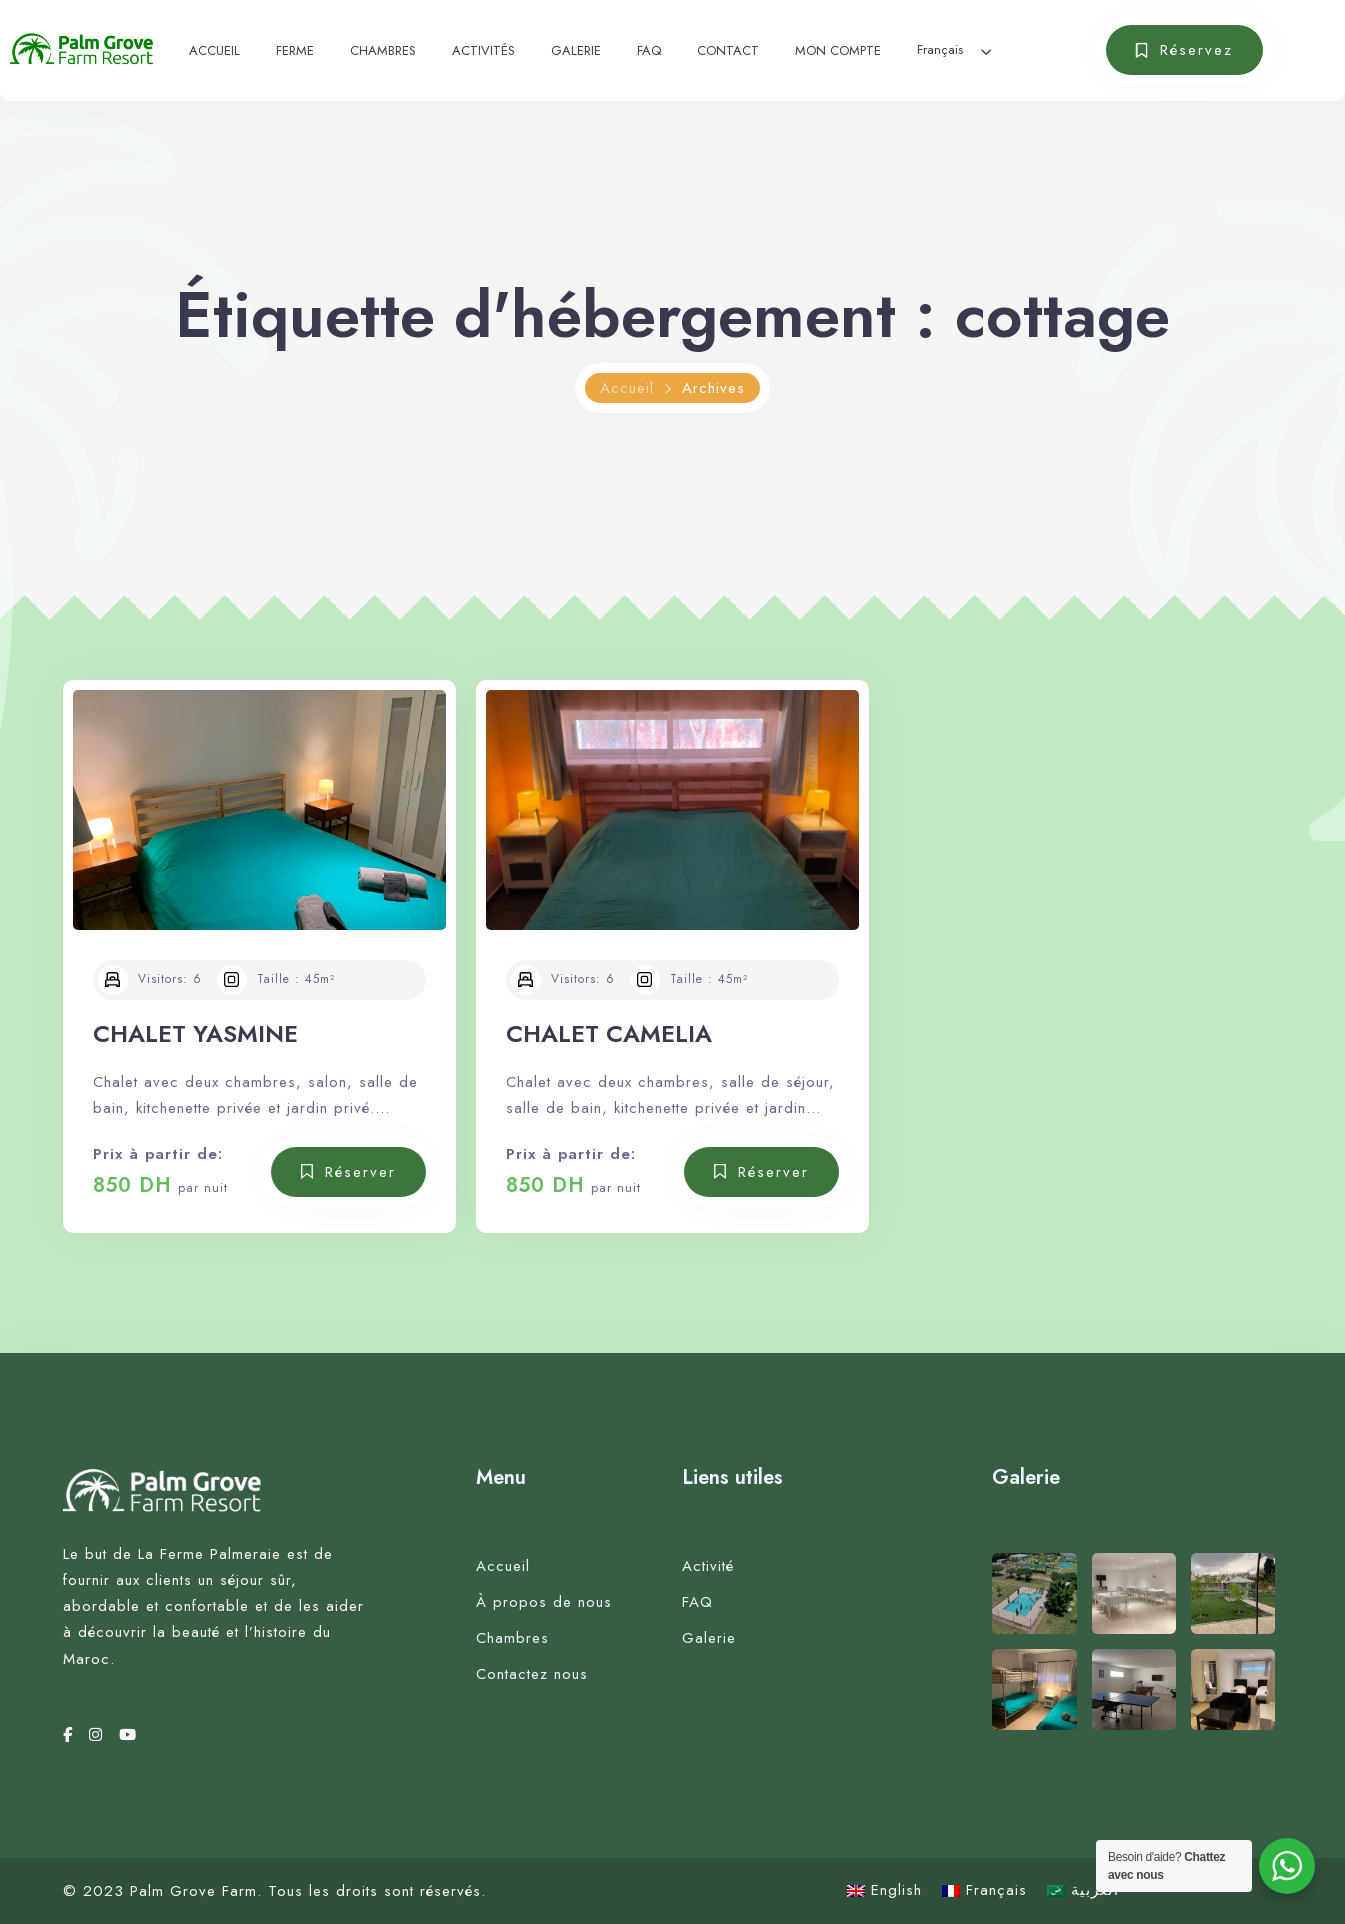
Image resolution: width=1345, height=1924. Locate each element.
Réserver (360, 1172)
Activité (708, 1566)
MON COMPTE (838, 50)
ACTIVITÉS (483, 50)
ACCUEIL (214, 50)
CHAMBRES (383, 50)
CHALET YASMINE (195, 1033)
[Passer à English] (884, 1890)
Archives (713, 388)
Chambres (512, 1638)
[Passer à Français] (984, 1890)
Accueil (627, 388)
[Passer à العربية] (1083, 1890)
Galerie (709, 1638)
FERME (295, 50)
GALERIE (576, 50)
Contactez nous (532, 1674)
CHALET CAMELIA (609, 1033)
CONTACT (728, 50)
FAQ (649, 50)
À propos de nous (544, 1602)
